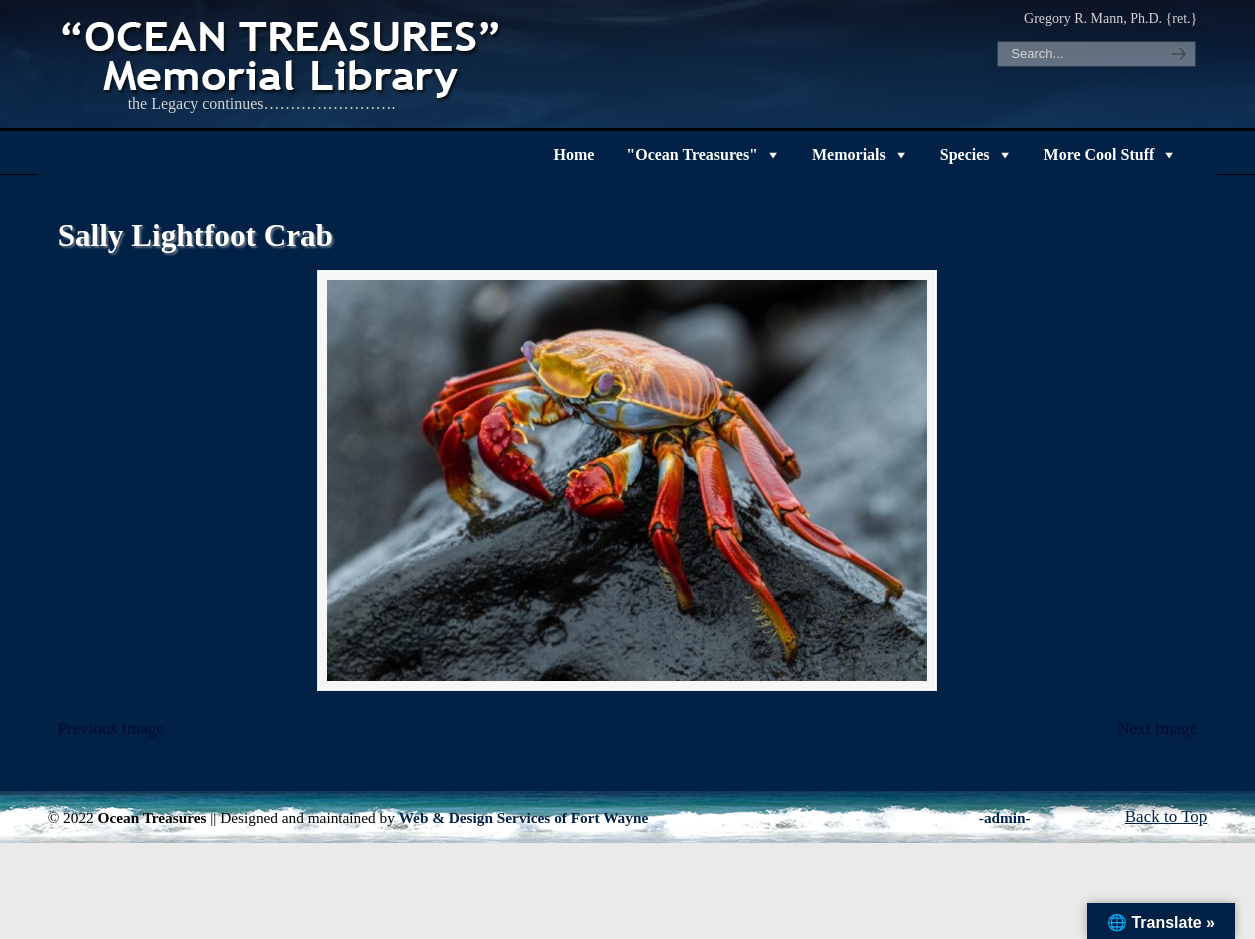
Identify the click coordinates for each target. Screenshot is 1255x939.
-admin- (1005, 817)
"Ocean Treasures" (692, 154)
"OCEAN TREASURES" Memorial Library (283, 56)
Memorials (849, 154)
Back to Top (1166, 816)
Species (965, 154)
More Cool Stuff (1099, 154)
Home (573, 154)
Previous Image (111, 728)
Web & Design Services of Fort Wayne (524, 817)
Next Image (1158, 728)
